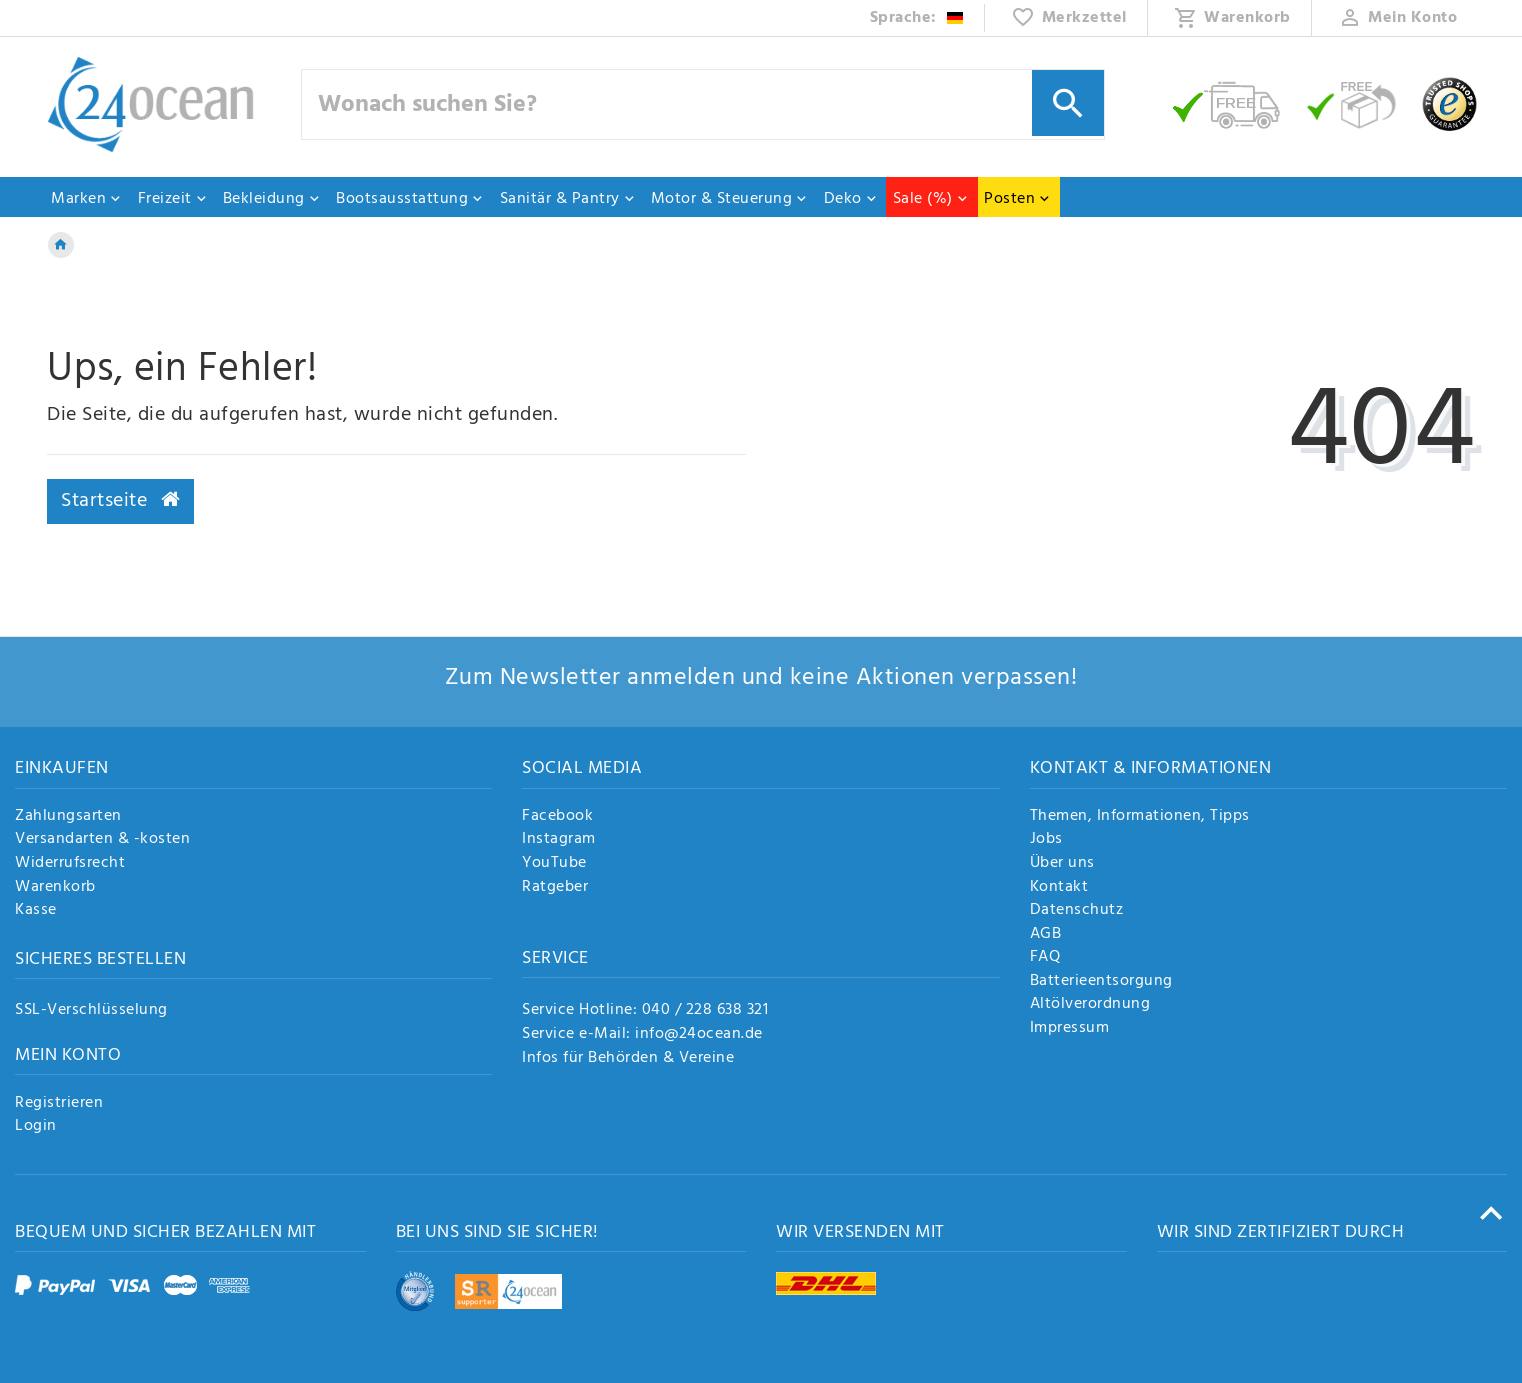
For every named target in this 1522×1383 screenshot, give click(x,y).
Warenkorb (55, 888)
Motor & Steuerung (730, 199)
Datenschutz (1077, 911)
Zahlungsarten (68, 817)
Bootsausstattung (410, 199)
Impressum (1070, 1029)
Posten (1017, 199)
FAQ (1045, 958)
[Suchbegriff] (703, 104)
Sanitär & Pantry (568, 199)
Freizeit (173, 199)
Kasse (36, 911)
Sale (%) (931, 199)
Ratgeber (555, 888)
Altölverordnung (1090, 1005)
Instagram (559, 840)
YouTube (554, 864)
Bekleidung (272, 199)
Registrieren (59, 1104)
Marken (86, 199)
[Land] (917, 18)
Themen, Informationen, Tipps (1140, 817)
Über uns (1062, 864)
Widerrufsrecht (70, 864)
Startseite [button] (120, 501)
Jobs (1046, 840)
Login (36, 1127)
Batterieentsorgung (1101, 982)
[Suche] (1068, 103)
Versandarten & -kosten (102, 840)
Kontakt (1059, 888)
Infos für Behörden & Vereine (628, 1058)
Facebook (557, 817)
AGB (1046, 935)
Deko (851, 199)
